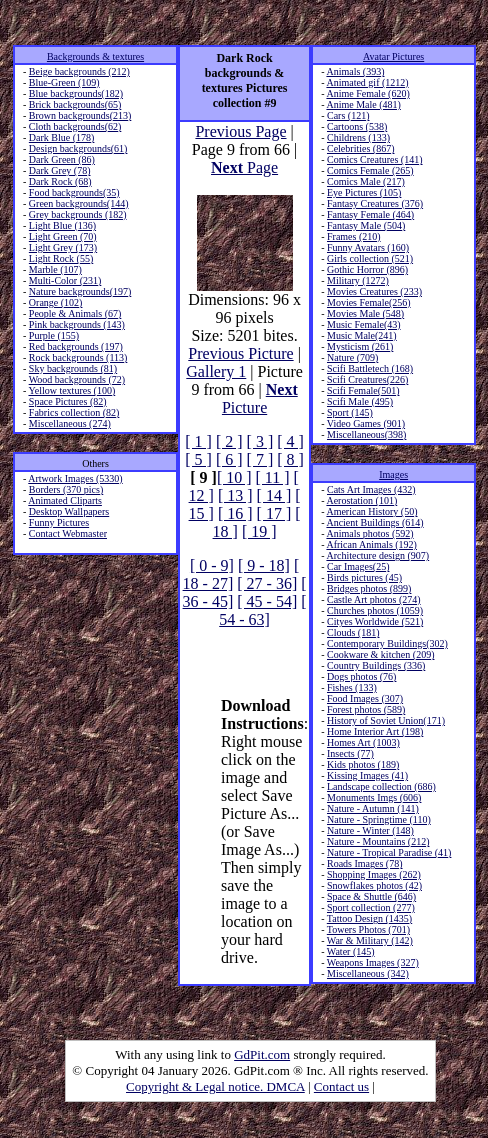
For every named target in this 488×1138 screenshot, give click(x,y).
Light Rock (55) (61, 258)
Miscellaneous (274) (70, 423)
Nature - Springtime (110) (379, 819)
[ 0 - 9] (212, 565)
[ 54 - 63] (262, 610)
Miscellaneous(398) (366, 434)
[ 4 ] (290, 441)
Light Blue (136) (62, 225)
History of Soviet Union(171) (386, 720)
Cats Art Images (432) (371, 489)
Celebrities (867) (360, 148)
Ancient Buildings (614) (374, 522)
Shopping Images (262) (374, 874)
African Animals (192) (371, 544)
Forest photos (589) (366, 709)
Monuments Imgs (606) (374, 797)
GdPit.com (262, 1054)
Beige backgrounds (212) (79, 71)
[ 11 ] (273, 477)
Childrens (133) (358, 137)
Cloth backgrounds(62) (75, 126)
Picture (260, 398)
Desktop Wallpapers (69, 511)
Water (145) (351, 951)
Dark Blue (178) (62, 137)
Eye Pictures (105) (364, 192)
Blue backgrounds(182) (76, 93)
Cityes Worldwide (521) (375, 621)
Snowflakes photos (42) (374, 885)
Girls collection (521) (370, 258)
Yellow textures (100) (71, 390)
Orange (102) (56, 302)
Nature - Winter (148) (370, 830)
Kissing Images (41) (367, 775)
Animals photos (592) (369, 533)
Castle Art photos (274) (374, 599)
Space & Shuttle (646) (371, 896)
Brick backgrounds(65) (75, 104)
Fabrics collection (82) (74, 412)
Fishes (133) (352, 687)
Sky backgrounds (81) (73, 368)
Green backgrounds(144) (79, 203)
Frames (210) (354, 236)
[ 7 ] (260, 459)
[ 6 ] (229, 459)
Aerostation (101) (361, 500)
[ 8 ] (290, 459)
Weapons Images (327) (373, 962)
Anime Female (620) (367, 93)
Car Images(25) (358, 566)
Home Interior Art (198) (375, 731)
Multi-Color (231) (65, 280)
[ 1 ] (198, 441)
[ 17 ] (274, 513)
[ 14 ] (274, 495)
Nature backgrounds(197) (80, 291)
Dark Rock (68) (60, 181)
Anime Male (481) (363, 104)
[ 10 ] (234, 477)
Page (244, 167)
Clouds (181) (353, 632)
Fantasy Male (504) (366, 225)
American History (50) (371, 511)
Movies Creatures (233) (374, 291)
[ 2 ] (229, 441)
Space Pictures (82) (68, 401)
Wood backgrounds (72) (77, 379)
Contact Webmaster (68, 533)
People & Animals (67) (75, 313)
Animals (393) (355, 71)
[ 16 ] (235, 513)
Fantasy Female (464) (370, 214)
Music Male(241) (362, 335)
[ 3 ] (260, 441)
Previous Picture (240, 353)
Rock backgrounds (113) (78, 357)
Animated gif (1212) (367, 82)
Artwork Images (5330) (75, 478)
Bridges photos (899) (369, 588)
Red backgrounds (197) (76, 346)
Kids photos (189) (363, 764)
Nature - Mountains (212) (378, 841)
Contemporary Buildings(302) (387, 643)
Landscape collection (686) (381, 786)
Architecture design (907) (377, 555)
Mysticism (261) (360, 346)
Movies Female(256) (369, 302)
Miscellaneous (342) (368, 973)
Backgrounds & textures (95, 56)
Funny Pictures (59, 522)
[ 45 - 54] (267, 601)
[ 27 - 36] (267, 583)
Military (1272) (358, 280)
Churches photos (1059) (375, 610)
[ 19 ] (259, 531)
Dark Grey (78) (60, 170)
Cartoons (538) (357, 126)
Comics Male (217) (366, 181)
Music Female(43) (364, 324)
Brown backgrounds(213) (80, 115)
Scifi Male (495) (360, 401)
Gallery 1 (216, 371)
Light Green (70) (63, 236)
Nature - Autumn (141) (373, 808)
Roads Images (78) (365, 863)
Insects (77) (350, 753)
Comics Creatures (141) (375, 159)
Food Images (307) (365, 698)
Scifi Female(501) (363, 390)
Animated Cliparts (65, 500)
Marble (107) (55, 269)
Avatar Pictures (393, 56)
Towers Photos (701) (368, 929)
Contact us (341, 1086)
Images (393, 474)
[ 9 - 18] (264, 565)
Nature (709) (352, 357)
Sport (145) (350, 412)
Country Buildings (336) (376, 665)
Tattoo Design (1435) (369, 918)
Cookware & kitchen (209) (380, 654)
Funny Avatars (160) (368, 247)
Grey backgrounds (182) (78, 214)
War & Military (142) (370, 940)
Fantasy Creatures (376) (375, 203)
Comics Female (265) (370, 170)
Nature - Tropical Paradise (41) (389, 852)
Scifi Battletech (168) (370, 368)
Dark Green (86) (62, 159)
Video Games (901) (366, 423)
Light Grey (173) (63, 247)
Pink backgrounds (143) (77, 324)
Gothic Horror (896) (367, 269)
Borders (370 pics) (66, 489)
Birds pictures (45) (364, 577)
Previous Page (240, 131)
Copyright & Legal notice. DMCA (215, 1086)
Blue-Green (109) (64, 82)
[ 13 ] (235, 495)
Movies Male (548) (365, 313)
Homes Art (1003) (363, 742)
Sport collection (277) (371, 907)
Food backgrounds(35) (74, 192)
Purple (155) (54, 335)
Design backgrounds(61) (78, 148)
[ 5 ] (198, 459)
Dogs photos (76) (361, 676)
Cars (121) (348, 115)
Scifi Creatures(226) (367, 379)
